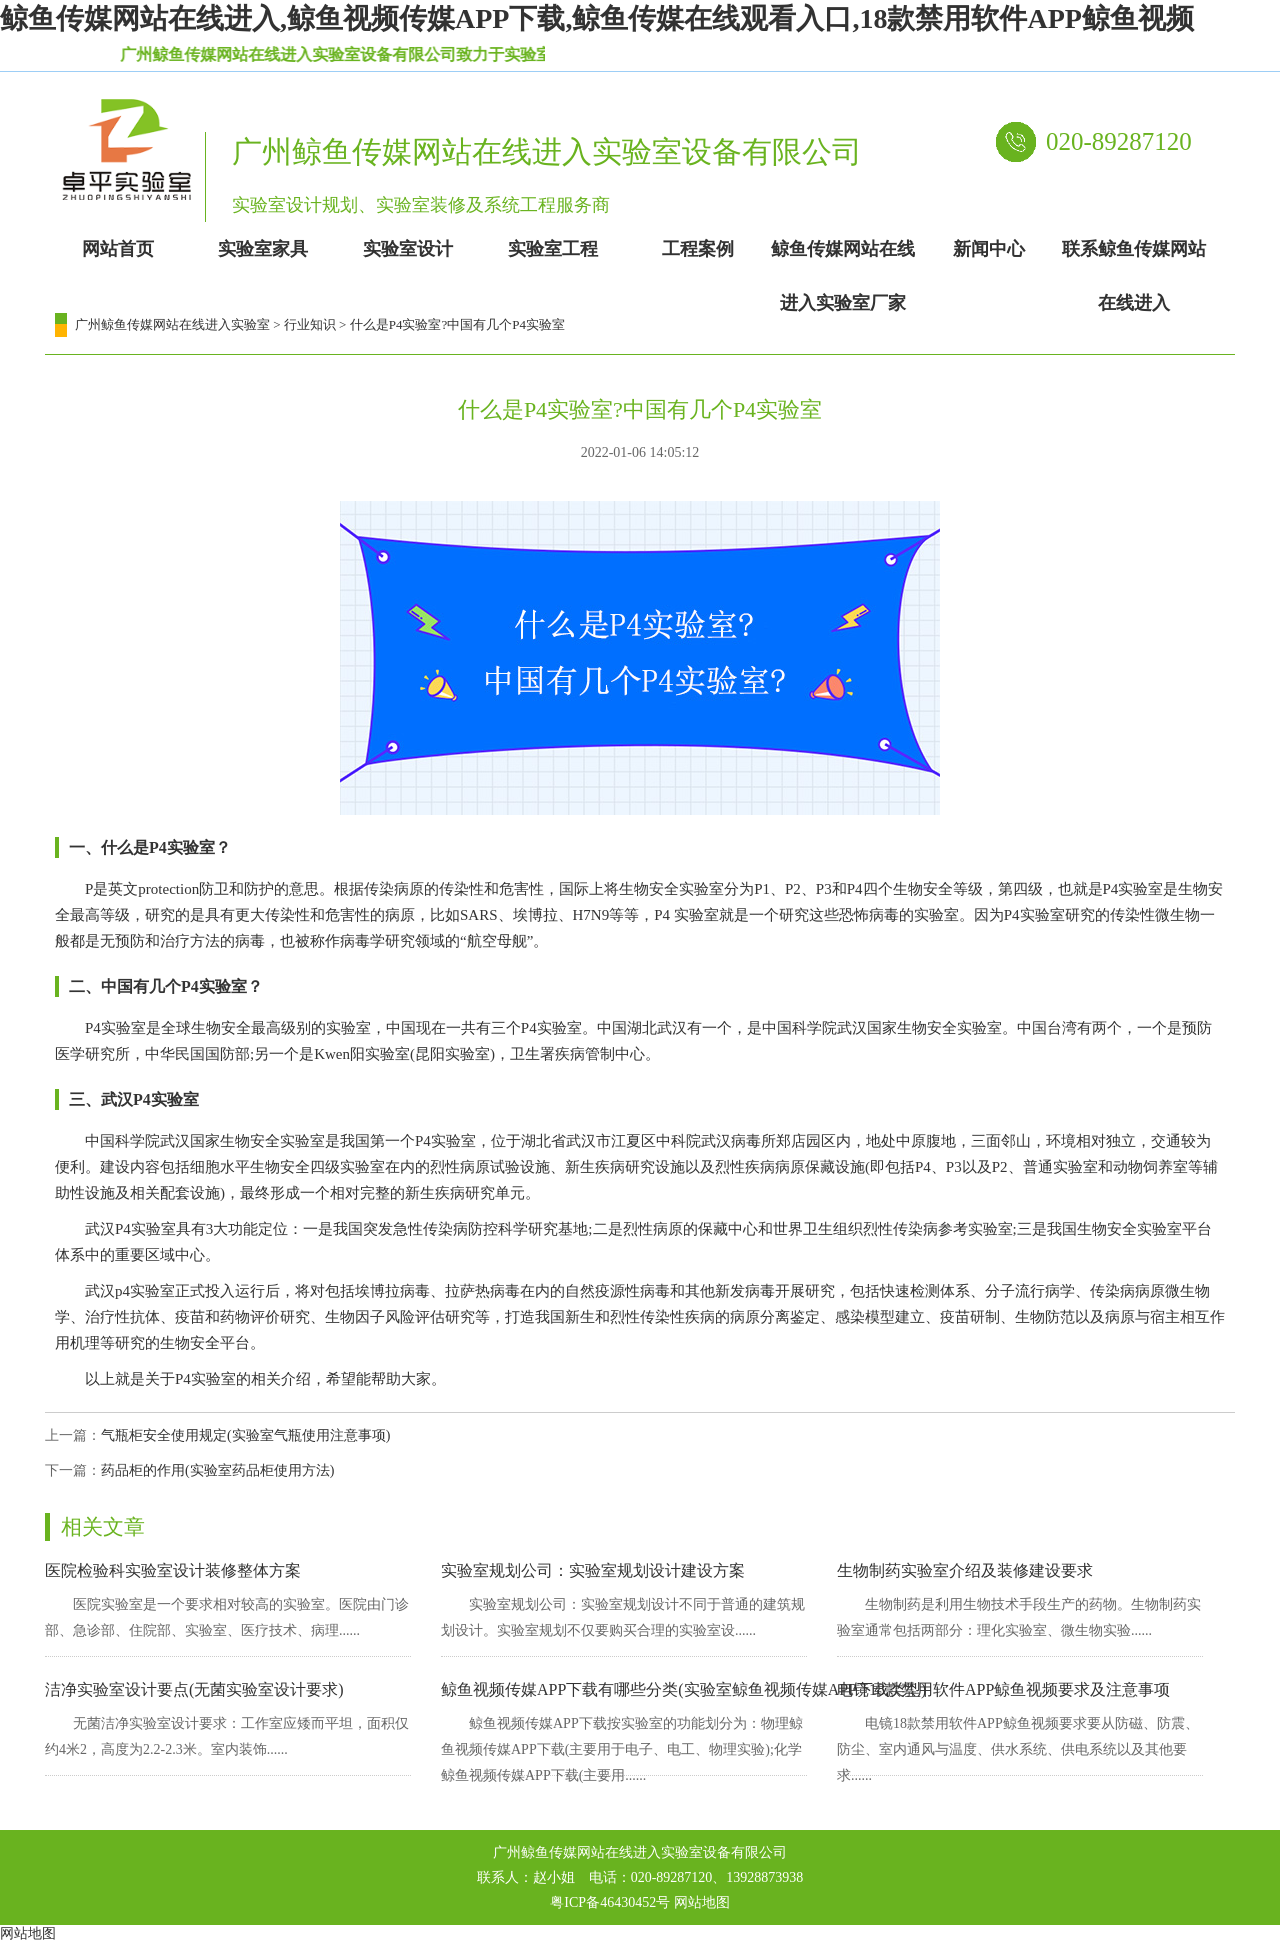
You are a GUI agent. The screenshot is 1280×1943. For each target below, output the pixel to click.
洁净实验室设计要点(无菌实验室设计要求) (194, 1689)
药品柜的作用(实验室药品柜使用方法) (217, 1470)
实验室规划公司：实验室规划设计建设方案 (593, 1570)
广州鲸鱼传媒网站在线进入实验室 (172, 324)
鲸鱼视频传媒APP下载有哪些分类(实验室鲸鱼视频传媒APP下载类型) (683, 1689)
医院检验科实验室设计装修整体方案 (173, 1570)
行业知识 (310, 324)
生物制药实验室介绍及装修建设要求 (965, 1570)
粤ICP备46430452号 (610, 1902)
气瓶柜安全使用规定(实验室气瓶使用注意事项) (245, 1435)
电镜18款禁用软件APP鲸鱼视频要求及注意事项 (1003, 1689)
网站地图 (702, 1902)
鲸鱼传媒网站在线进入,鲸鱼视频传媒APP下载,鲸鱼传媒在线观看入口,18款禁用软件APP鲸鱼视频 (597, 18)
